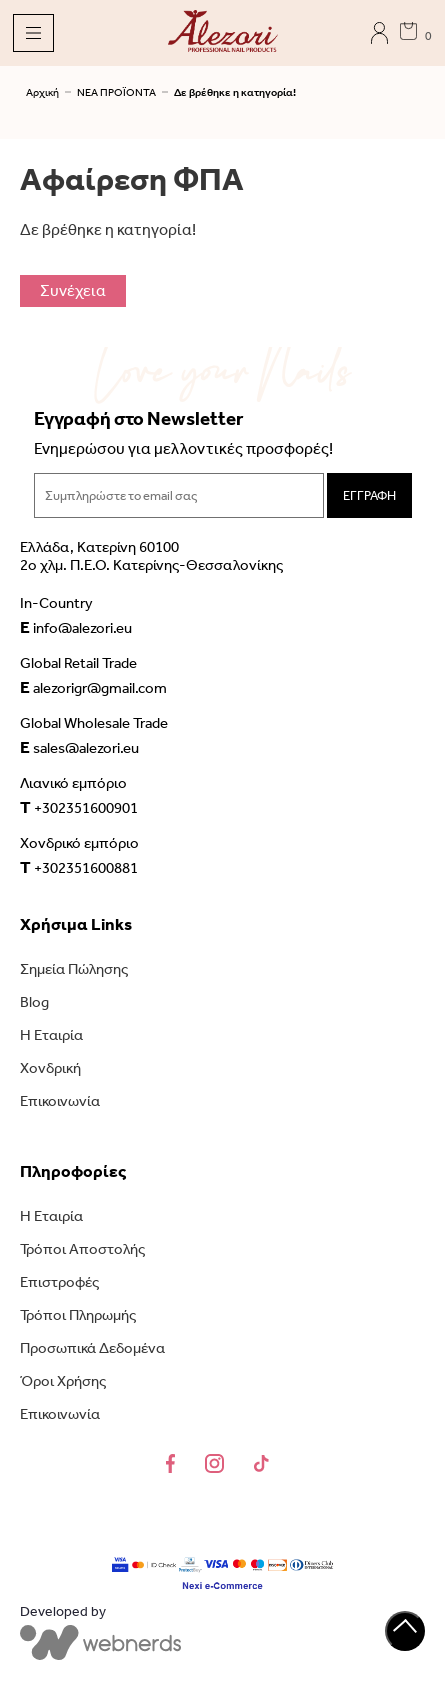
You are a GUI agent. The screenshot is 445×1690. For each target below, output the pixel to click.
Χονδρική (50, 1068)
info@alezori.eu (76, 627)
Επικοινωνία (60, 1101)
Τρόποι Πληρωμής (78, 1315)
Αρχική (42, 92)
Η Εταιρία (51, 1035)
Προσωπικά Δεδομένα (92, 1348)
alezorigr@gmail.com (93, 687)
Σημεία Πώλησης (74, 969)
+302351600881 (79, 867)
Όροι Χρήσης (63, 1381)
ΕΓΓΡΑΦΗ (369, 495)
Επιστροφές (59, 1282)
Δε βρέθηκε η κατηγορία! (235, 92)
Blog (34, 1002)
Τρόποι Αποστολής (82, 1249)
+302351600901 (79, 807)
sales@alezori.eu (79, 747)
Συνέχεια (73, 290)
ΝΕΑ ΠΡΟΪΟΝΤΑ (116, 92)
